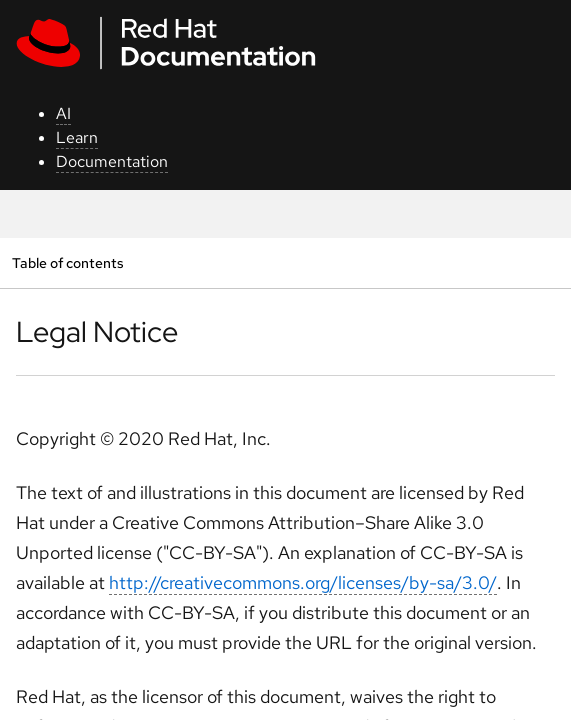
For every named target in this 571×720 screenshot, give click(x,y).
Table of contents (67, 262)
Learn (77, 137)
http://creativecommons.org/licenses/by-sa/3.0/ (303, 582)
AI (63, 113)
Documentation (112, 161)
